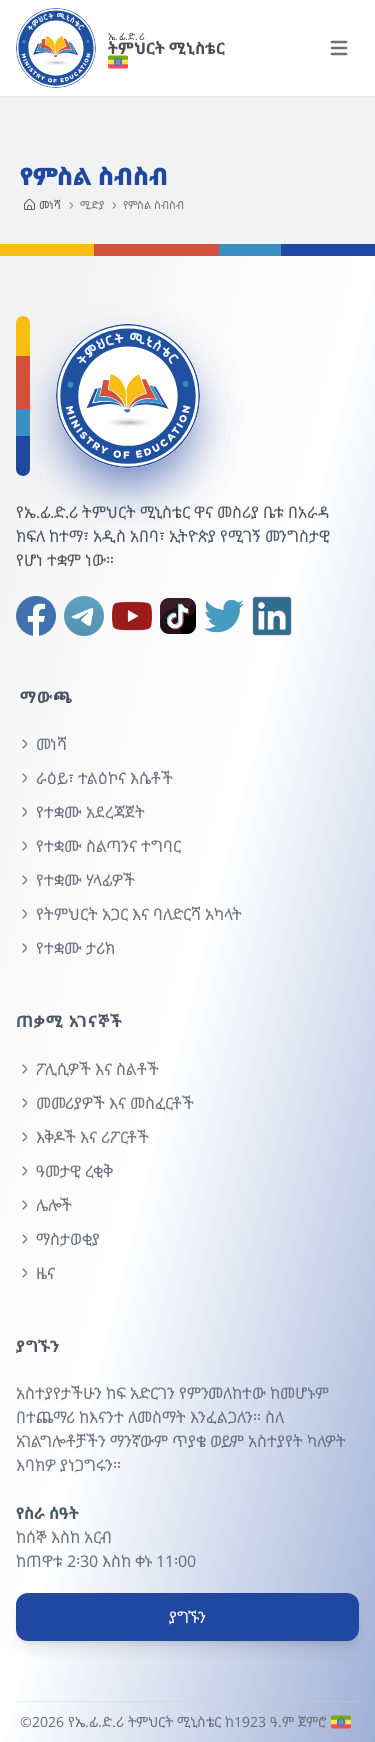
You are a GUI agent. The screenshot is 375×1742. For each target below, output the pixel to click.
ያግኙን (187, 1617)
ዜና (35, 1273)
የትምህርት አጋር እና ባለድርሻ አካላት (129, 914)
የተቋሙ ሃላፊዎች (75, 880)
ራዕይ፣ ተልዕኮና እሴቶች (94, 778)
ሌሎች (44, 1205)
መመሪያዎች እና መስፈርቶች (105, 1103)
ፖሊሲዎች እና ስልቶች (87, 1069)
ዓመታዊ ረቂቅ (64, 1171)
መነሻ (42, 205)
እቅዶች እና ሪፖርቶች (82, 1137)
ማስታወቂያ (58, 1239)
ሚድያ (92, 204)
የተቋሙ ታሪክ (65, 948)
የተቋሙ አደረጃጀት (80, 812)
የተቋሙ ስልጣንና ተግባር (98, 846)
